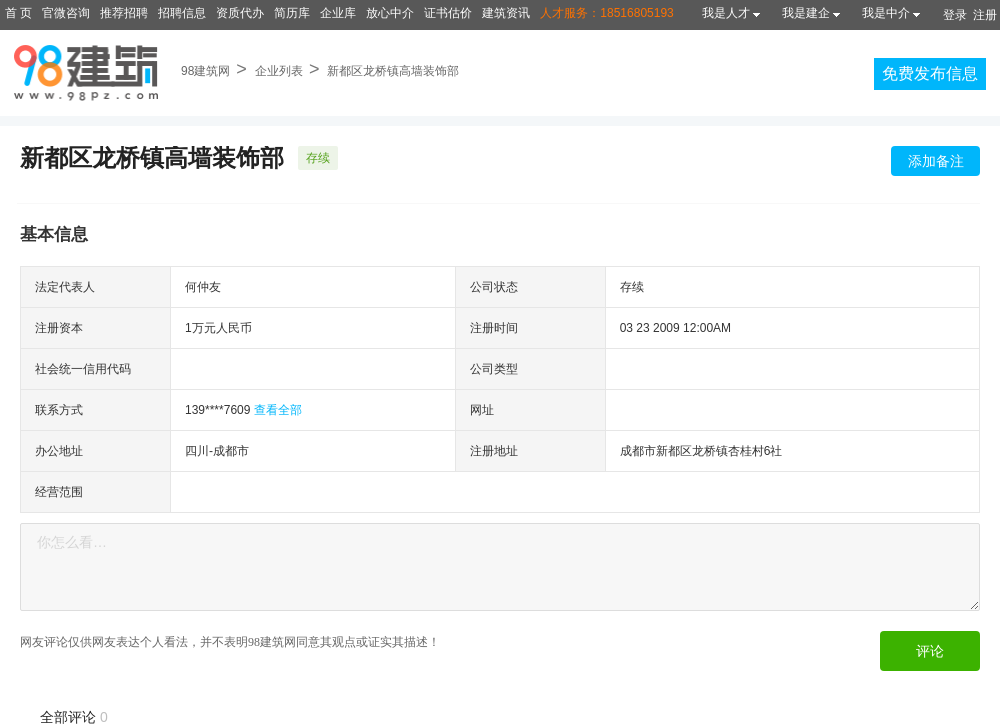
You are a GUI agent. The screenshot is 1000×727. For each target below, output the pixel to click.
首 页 (18, 13)
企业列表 (279, 71)
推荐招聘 (124, 13)
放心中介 (390, 13)
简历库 (292, 13)
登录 (955, 15)
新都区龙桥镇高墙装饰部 (393, 71)
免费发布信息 (930, 73)
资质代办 (240, 13)
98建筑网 (205, 71)
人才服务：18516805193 (606, 13)
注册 (985, 15)
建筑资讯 (506, 13)
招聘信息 (182, 13)
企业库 (338, 13)
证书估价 (448, 13)
